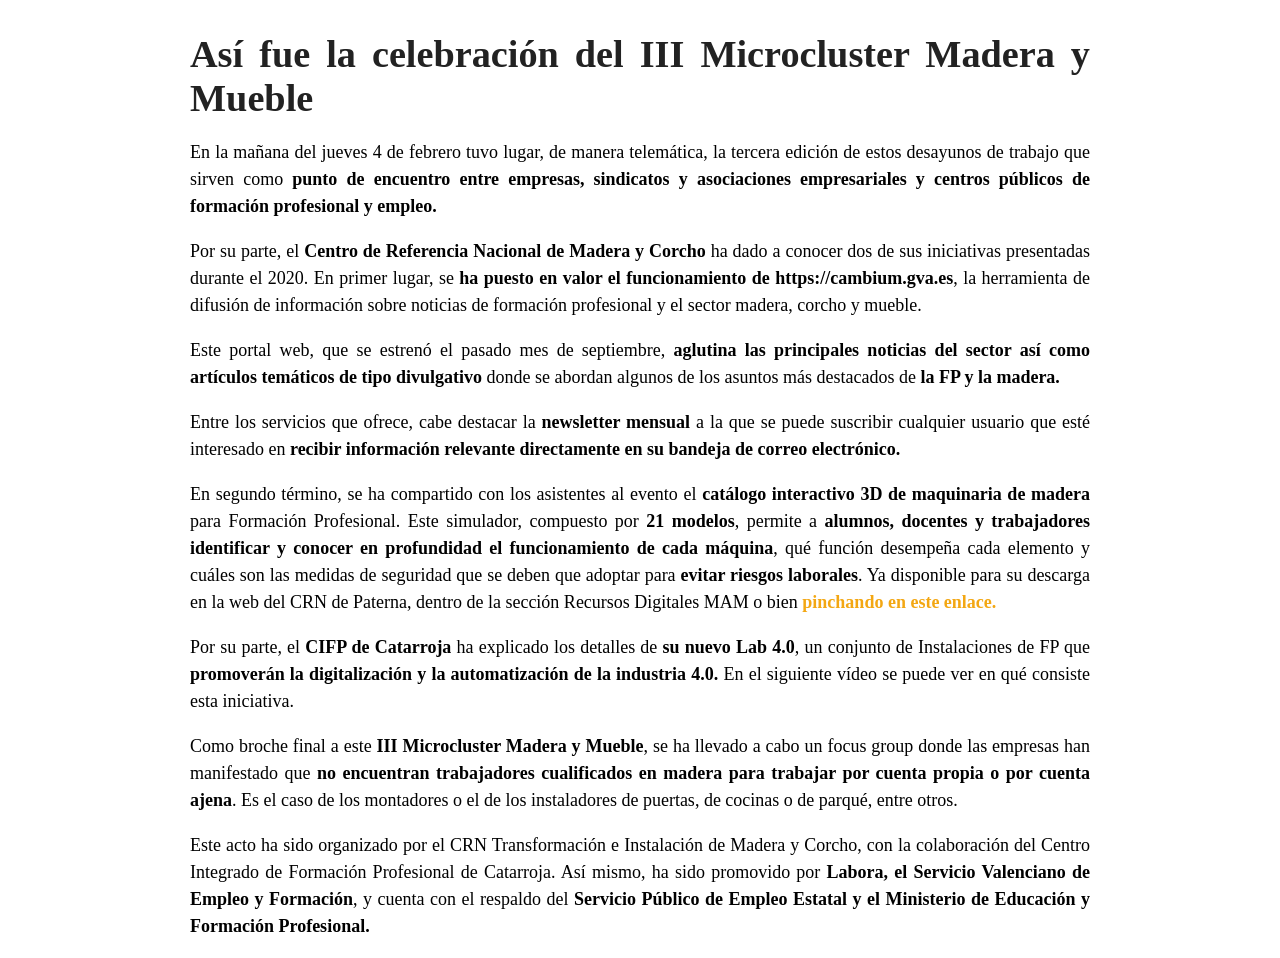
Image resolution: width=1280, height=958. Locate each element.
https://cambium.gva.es (864, 278)
